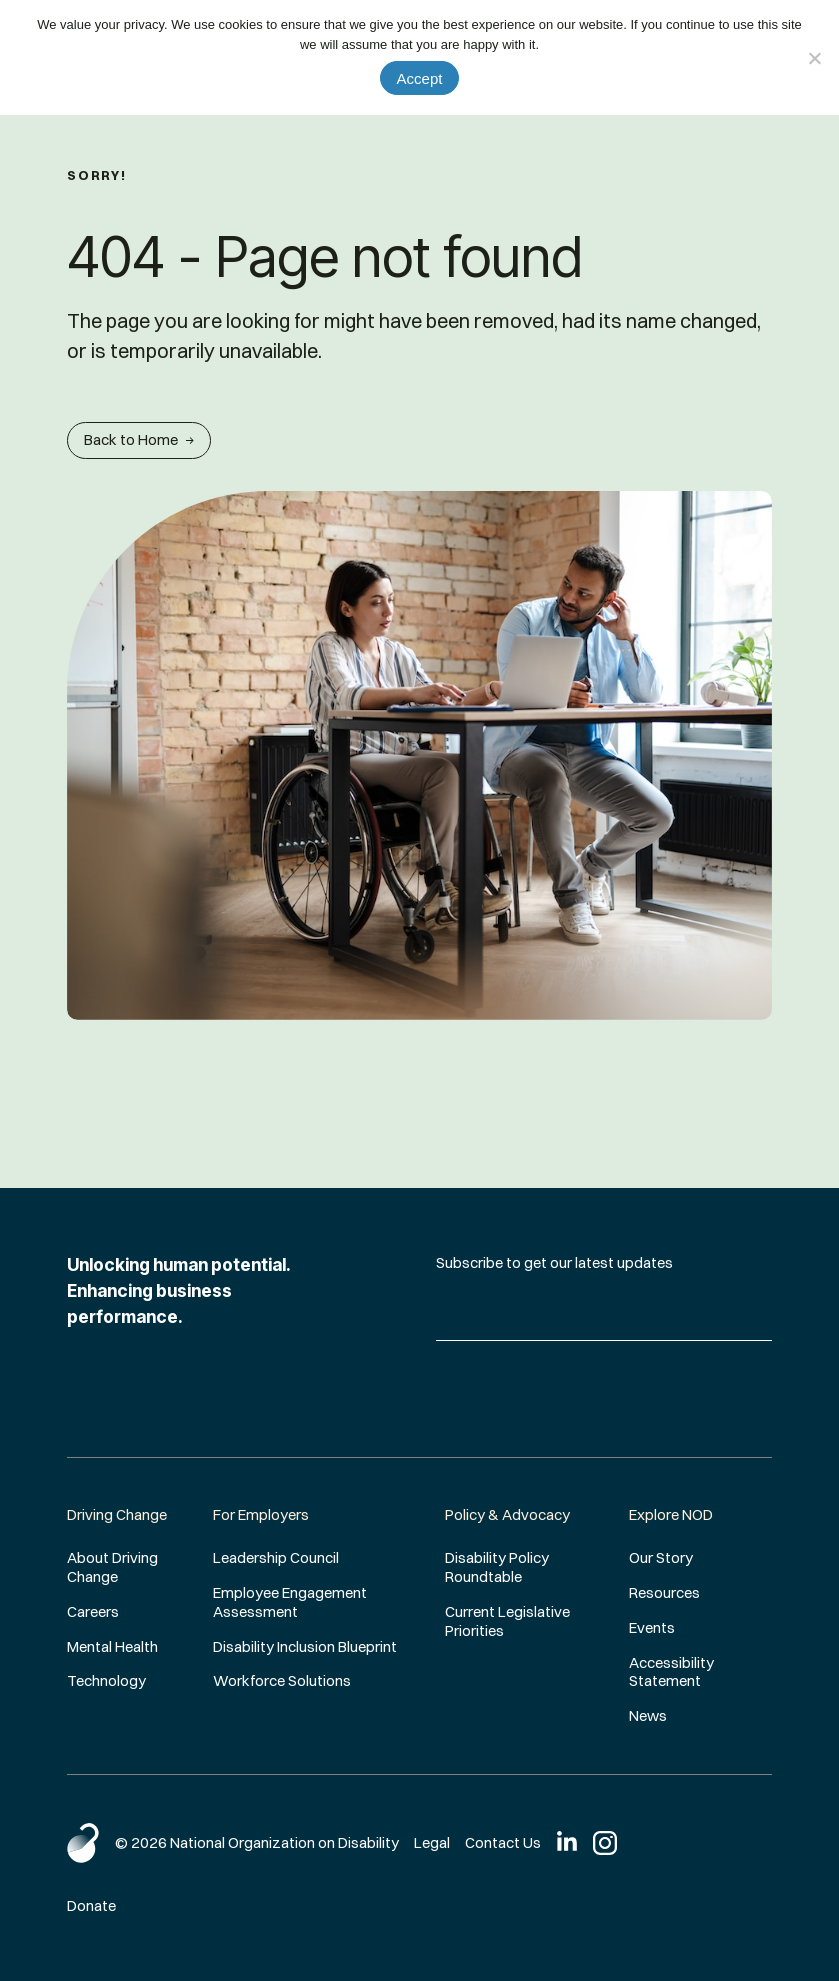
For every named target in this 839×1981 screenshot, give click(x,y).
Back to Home (139, 439)
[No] (814, 58)
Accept (420, 78)
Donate (91, 1905)
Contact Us (503, 1842)
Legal (432, 1842)
